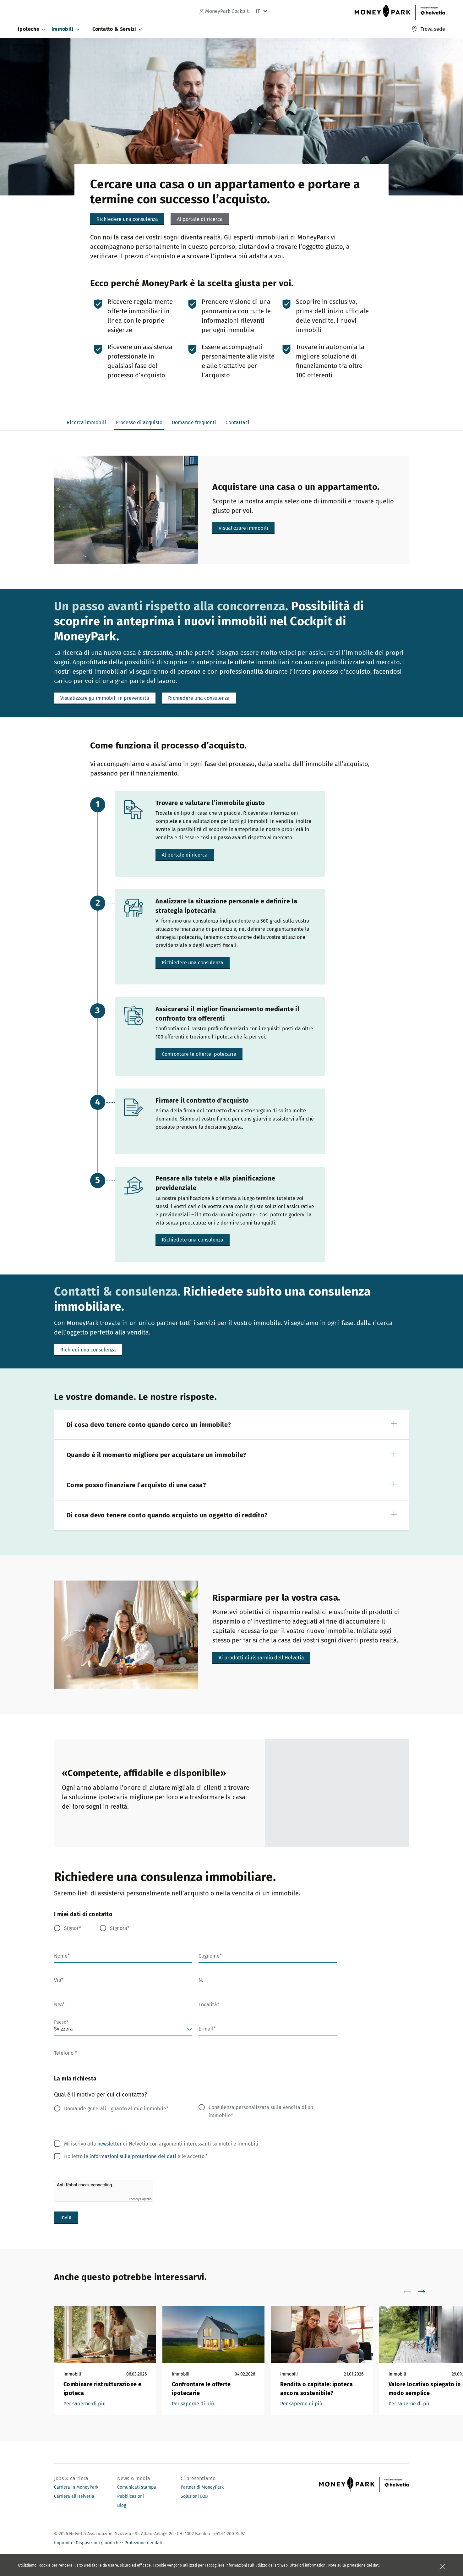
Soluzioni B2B (194, 2496)
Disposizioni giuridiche (98, 2543)
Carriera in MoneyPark (76, 2487)
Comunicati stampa (136, 2487)
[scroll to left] (411, 2291)
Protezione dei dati (143, 2543)
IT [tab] (258, 11)
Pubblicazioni (130, 2496)
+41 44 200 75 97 (229, 2533)
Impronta (63, 2543)
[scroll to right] (425, 2291)
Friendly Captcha (140, 2199)
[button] (200, 219)
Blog (121, 2505)
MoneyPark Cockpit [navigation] (224, 11)
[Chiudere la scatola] (442, 2566)
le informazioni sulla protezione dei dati (130, 2156)
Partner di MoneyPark (202, 2487)
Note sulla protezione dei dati (353, 2565)
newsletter (109, 2144)
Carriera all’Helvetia (74, 2496)
